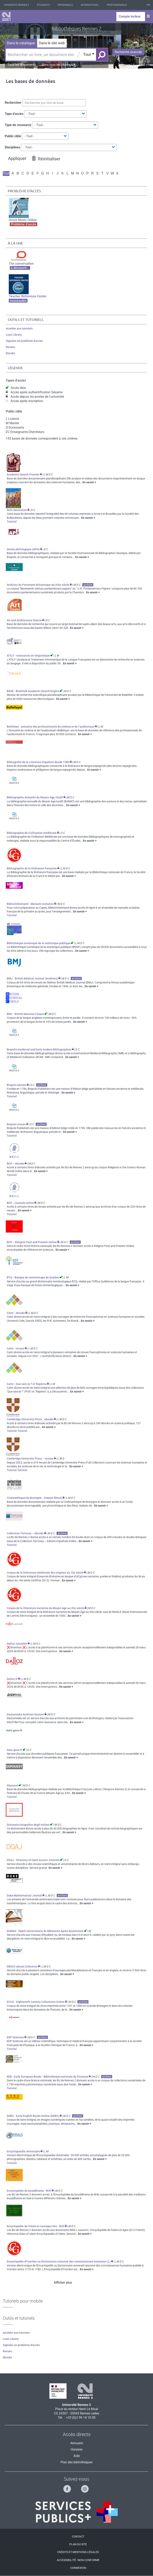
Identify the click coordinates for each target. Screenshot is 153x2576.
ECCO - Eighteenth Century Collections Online (36, 2001)
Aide (77, 2456)
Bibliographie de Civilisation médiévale (32, 832)
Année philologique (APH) (23, 549)
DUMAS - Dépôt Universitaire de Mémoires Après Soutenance (45, 1931)
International (90, 5)
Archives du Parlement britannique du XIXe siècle (38, 584)
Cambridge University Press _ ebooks (30, 1419)
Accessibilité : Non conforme (78, 2560)
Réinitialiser (45, 158)
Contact (78, 2536)
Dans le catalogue (21, 43)
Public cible (13, 136)
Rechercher (13, 103)
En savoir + (89, 482)
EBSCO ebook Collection (22, 1966)
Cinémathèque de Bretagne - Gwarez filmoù (34, 1497)
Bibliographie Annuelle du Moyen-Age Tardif (35, 797)
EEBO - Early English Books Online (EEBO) (33, 2115)
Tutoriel (12, 521)
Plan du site (78, 2544)
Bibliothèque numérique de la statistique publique (38, 943)
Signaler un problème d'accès (24, 340)
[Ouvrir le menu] (148, 16)
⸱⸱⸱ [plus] (148, 4)
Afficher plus (63, 2282)
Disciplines (12, 147)
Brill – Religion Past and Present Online (32, 1242)
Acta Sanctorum (17, 510)
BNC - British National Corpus (25, 1014)
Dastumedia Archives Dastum (25, 1714)
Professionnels (117, 5)
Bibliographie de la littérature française (32, 868)
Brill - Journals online (20, 1202)
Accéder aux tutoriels (19, 328)
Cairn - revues (15, 1348)
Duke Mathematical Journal (24, 1895)
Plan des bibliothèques (76, 2462)
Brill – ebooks (15, 1163)
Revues (10, 347)
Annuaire (76, 2443)
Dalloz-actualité (17, 1643)
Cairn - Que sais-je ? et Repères (26, 1384)
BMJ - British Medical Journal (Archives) (32, 978)
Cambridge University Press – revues (30, 1458)
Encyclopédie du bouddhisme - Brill (29, 2190)
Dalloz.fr (12, 1679)
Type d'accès (14, 114)
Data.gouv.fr (14, 1750)
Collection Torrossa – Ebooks (25, 1533)
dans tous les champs (58, 65)
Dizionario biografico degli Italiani (28, 1824)
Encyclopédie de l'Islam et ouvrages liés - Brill (35, 2226)
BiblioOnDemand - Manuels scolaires (30, 903)
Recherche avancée (128, 52)
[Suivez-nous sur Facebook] (67, 2487)
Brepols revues (16, 1124)
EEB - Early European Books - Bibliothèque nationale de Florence (47, 2076)
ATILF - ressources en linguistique (28, 655)
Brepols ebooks (17, 1085)
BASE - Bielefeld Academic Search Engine (33, 691)
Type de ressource (18, 125)
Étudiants (43, 5)
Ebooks (10, 353)
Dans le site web (52, 43)
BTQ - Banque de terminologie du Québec (33, 1277)
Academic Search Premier (23, 474)
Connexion (78, 2567)
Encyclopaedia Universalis (23, 2151)
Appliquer (17, 158)
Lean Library (14, 334)
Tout (88, 54)
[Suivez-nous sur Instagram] (85, 2487)
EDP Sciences (15, 2037)
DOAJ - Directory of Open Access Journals (33, 1860)
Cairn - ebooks (16, 1313)
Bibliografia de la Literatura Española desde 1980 (38, 762)
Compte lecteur (130, 16)
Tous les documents (21, 65)
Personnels (65, 5)
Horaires (76, 2449)
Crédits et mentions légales (78, 2552)
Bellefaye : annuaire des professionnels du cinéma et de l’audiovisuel (50, 726)
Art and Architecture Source (24, 620)
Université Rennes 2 (16, 5)
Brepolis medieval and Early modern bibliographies (39, 1049)
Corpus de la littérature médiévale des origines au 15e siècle (45, 1572)
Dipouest (12, 1785)
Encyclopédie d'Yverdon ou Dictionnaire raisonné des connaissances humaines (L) (59, 2261)
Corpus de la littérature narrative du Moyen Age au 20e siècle (45, 1608)
